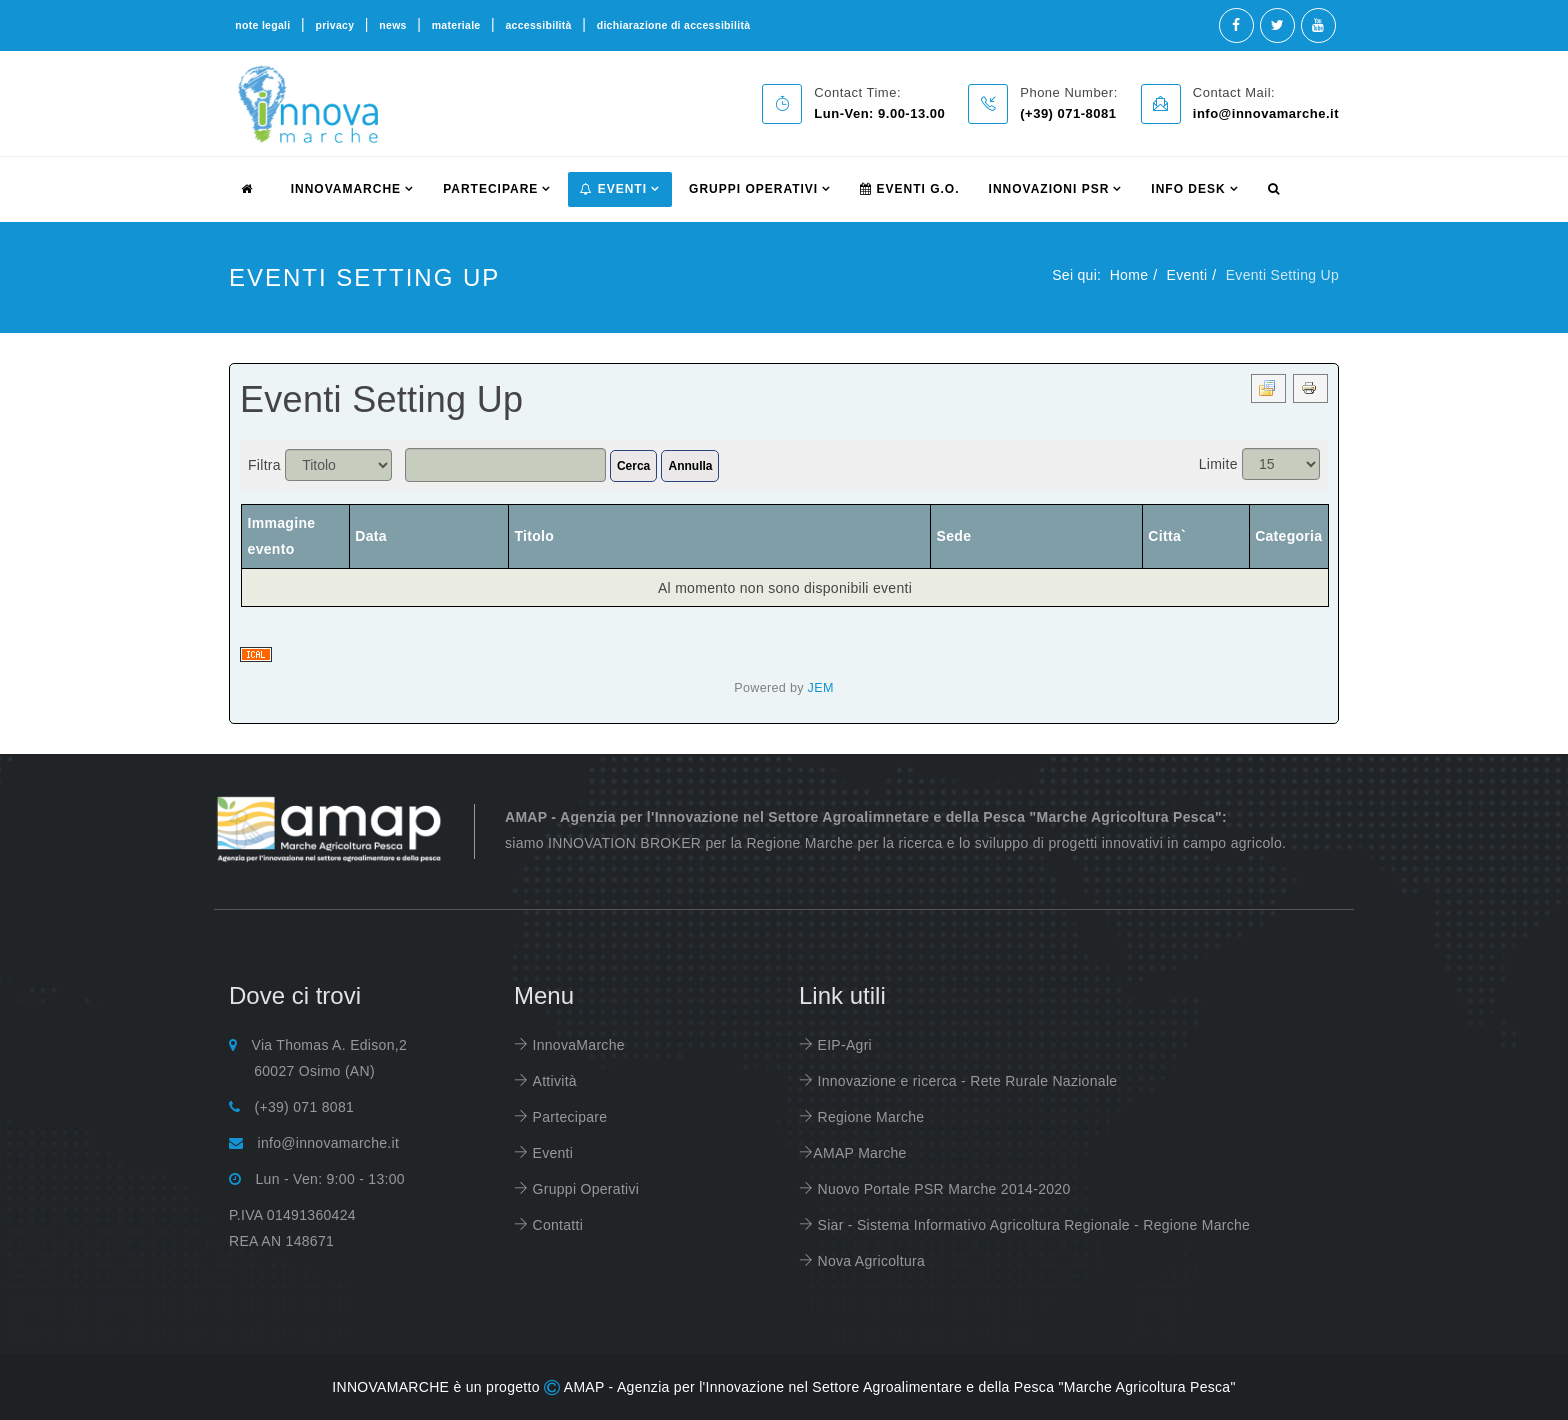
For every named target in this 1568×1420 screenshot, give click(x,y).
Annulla (690, 466)
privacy (334, 25)
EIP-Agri (842, 1045)
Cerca (633, 466)
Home (1129, 275)
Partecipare (567, 1117)
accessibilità (538, 25)
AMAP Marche (859, 1153)
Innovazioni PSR (1049, 189)
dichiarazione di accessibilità (674, 25)
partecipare (490, 189)
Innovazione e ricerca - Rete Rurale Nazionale (965, 1081)
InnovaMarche (576, 1045)
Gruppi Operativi (753, 189)
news (392, 25)
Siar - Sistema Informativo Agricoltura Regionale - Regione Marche (1031, 1225)
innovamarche (346, 189)
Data (371, 536)
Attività (552, 1081)
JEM (821, 688)
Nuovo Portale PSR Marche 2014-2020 (941, 1189)
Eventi (613, 189)
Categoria (1288, 536)
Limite (1218, 464)
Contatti (555, 1225)
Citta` (1167, 536)
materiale (456, 25)
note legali (262, 25)
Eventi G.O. (909, 189)
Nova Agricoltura (869, 1261)
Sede (954, 536)
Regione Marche (868, 1117)
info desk (1188, 189)
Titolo (534, 536)
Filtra (264, 465)
